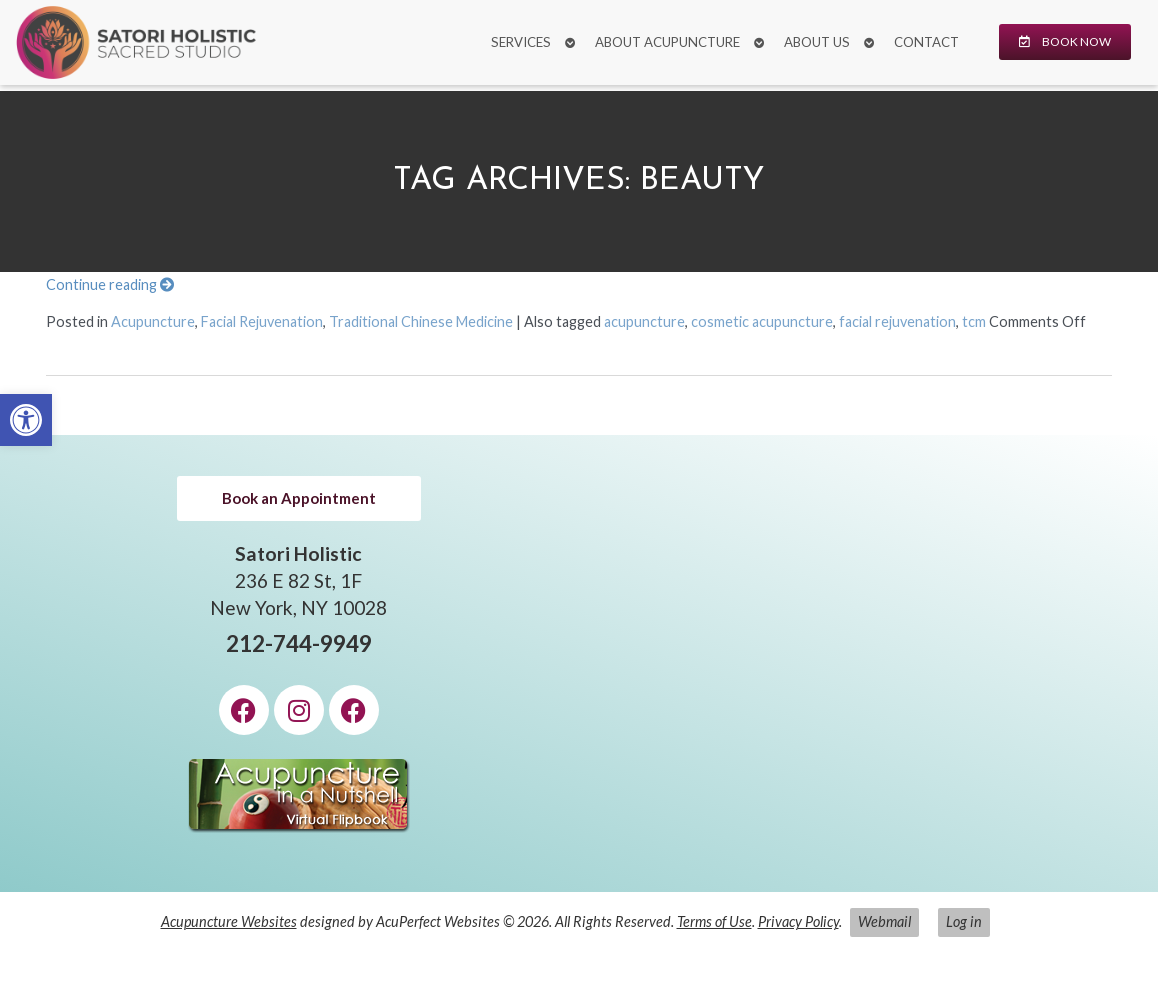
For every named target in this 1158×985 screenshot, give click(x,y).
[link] (26, 420)
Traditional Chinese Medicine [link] (421, 321)
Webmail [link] (884, 921)
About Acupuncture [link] (667, 42)
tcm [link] (974, 321)
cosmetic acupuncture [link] (762, 321)
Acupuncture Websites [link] (229, 921)
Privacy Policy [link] (798, 921)
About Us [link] (817, 42)
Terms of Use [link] (714, 921)
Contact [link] (926, 42)
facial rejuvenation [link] (897, 321)
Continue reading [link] (110, 284)
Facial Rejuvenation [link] (262, 321)
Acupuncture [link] (153, 321)
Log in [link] (964, 921)
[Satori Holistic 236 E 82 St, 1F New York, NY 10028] (859, 663)
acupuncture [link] (644, 321)
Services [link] (521, 42)
